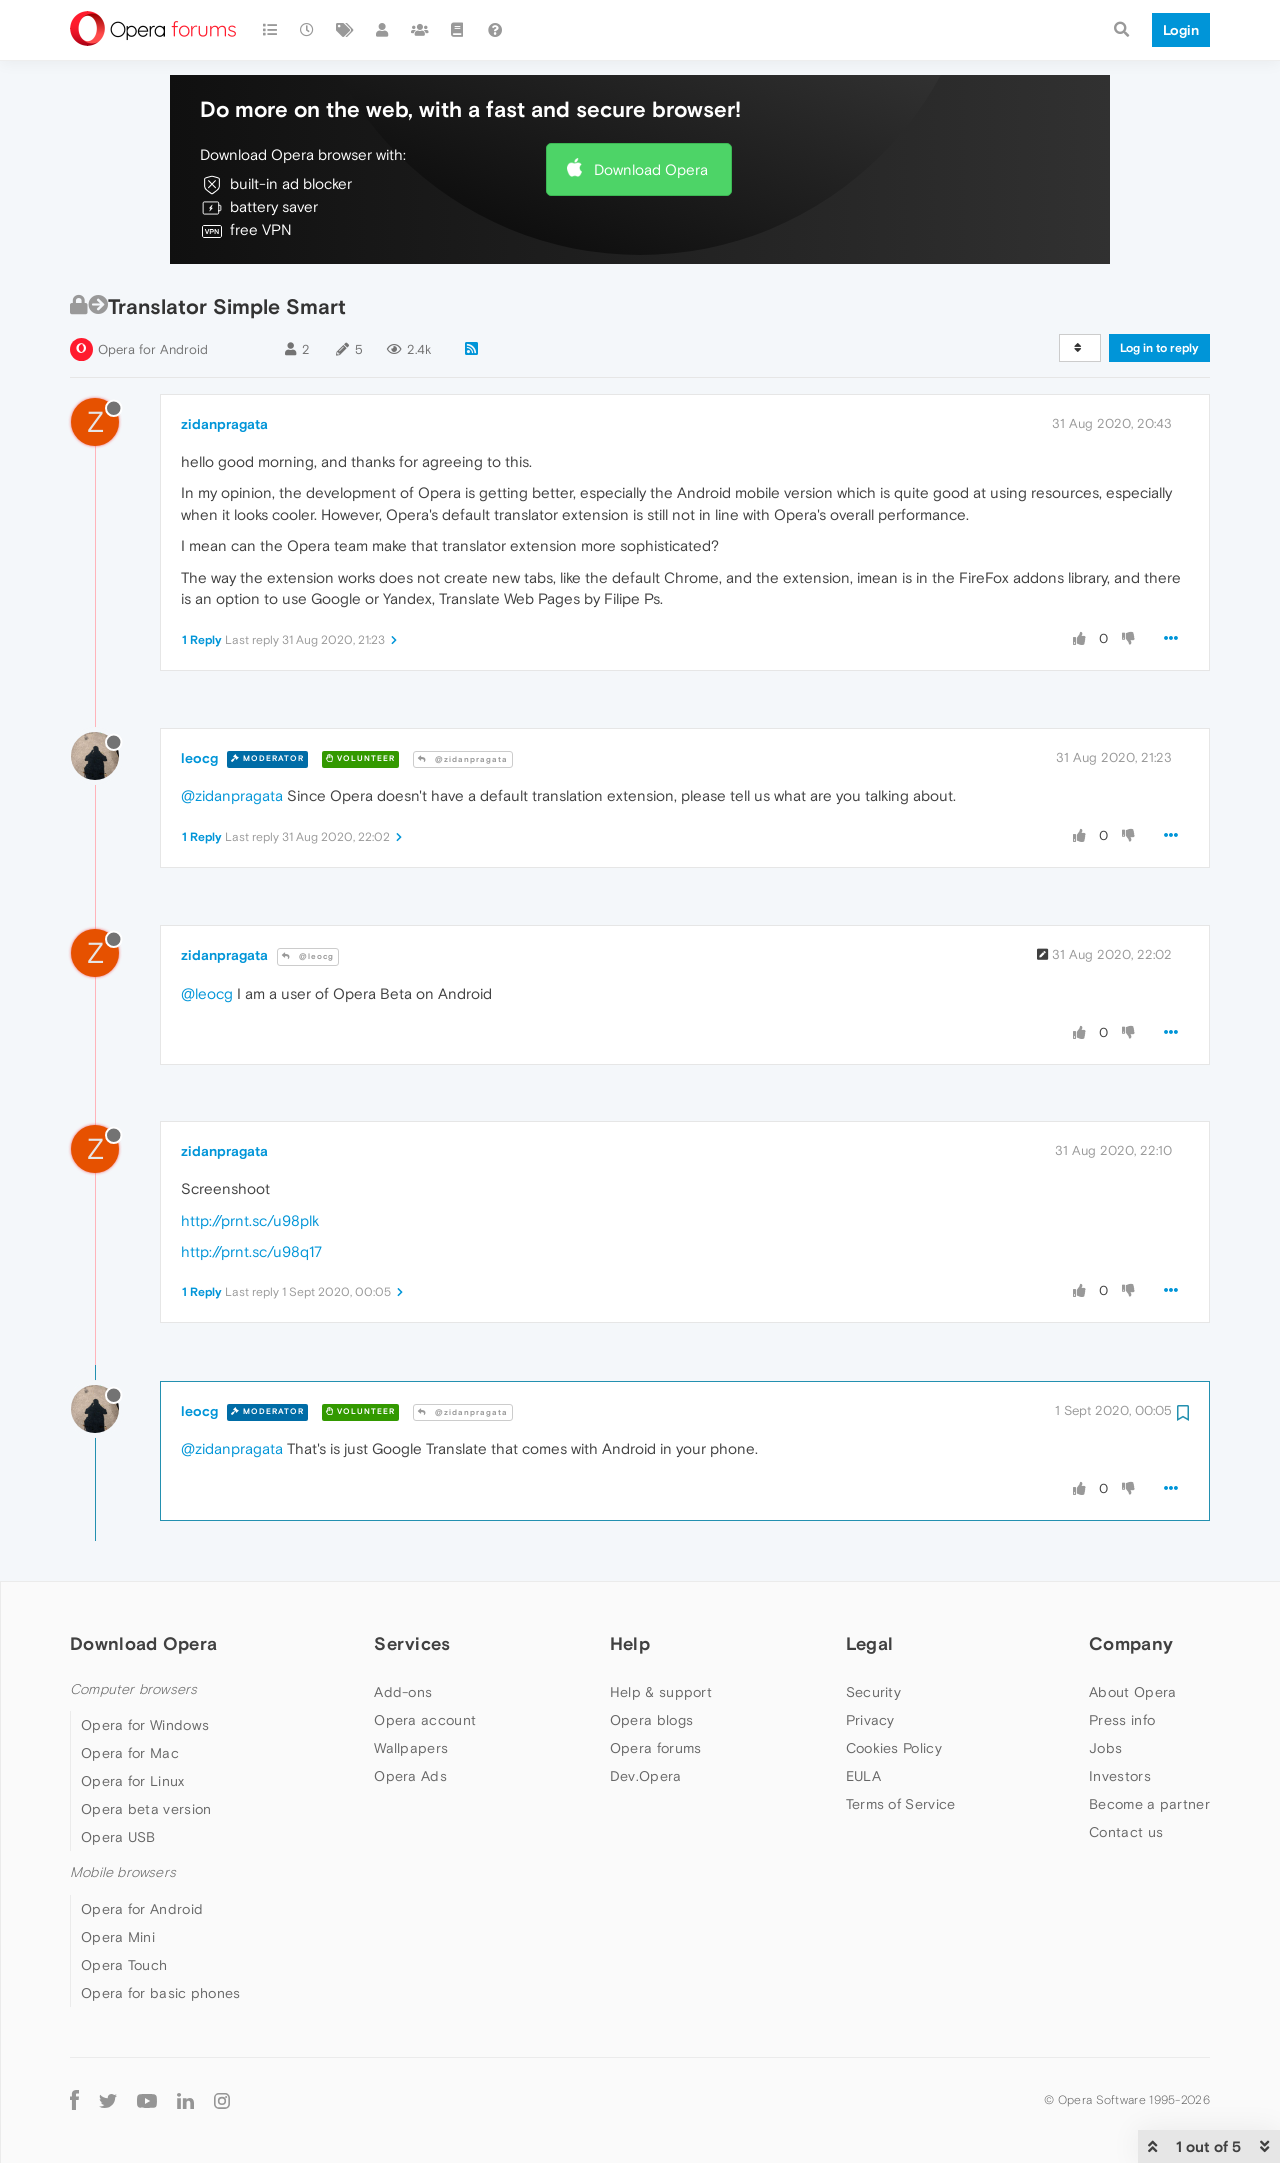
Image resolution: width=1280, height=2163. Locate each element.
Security (873, 1692)
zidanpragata (224, 424)
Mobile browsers (123, 1872)
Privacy (870, 1720)
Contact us (1126, 1832)
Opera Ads (410, 1776)
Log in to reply (1159, 348)
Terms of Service (901, 1804)
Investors (1120, 1776)
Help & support (661, 1692)
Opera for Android (153, 349)
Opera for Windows (145, 1725)
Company (1131, 1643)
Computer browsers (133, 1689)
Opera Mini (118, 1937)
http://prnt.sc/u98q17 (251, 1251)
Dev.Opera (646, 1776)
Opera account (425, 1720)
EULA (863, 1776)
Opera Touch (124, 1965)
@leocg (308, 956)
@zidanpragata (463, 759)
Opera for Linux (133, 1781)
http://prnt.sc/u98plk (250, 1220)
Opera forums (656, 1748)
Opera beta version (146, 1809)
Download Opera (651, 169)
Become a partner (1149, 1804)
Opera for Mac (130, 1753)
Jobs (1105, 1748)
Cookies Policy (894, 1748)
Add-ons (403, 1692)
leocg (199, 758)
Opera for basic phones (161, 1993)
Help (630, 1643)
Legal (870, 1643)
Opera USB (118, 1837)
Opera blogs (651, 1720)
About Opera (1132, 1692)
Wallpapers (411, 1748)
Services (412, 1643)
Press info (1122, 1720)
